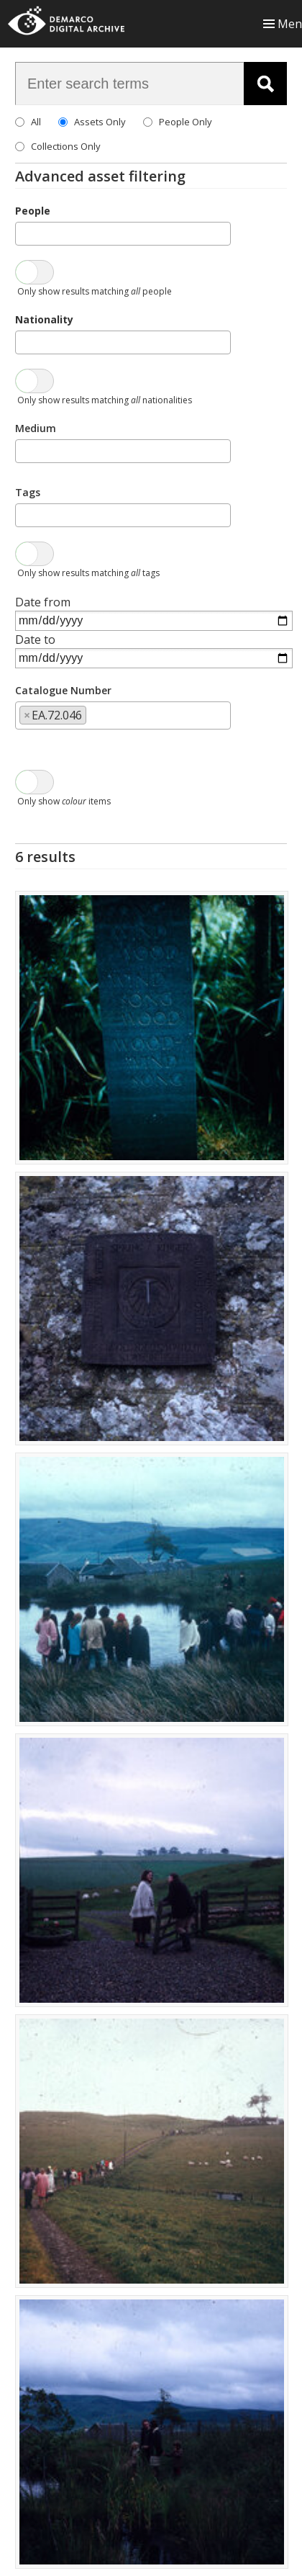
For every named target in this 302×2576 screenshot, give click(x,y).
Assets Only (100, 121)
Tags (27, 492)
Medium (35, 428)
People (32, 210)
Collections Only (66, 146)
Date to (35, 639)
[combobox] (123, 234)
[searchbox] (23, 232)
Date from (42, 602)
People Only (185, 121)
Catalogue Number (63, 690)
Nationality (44, 319)
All (36, 121)
